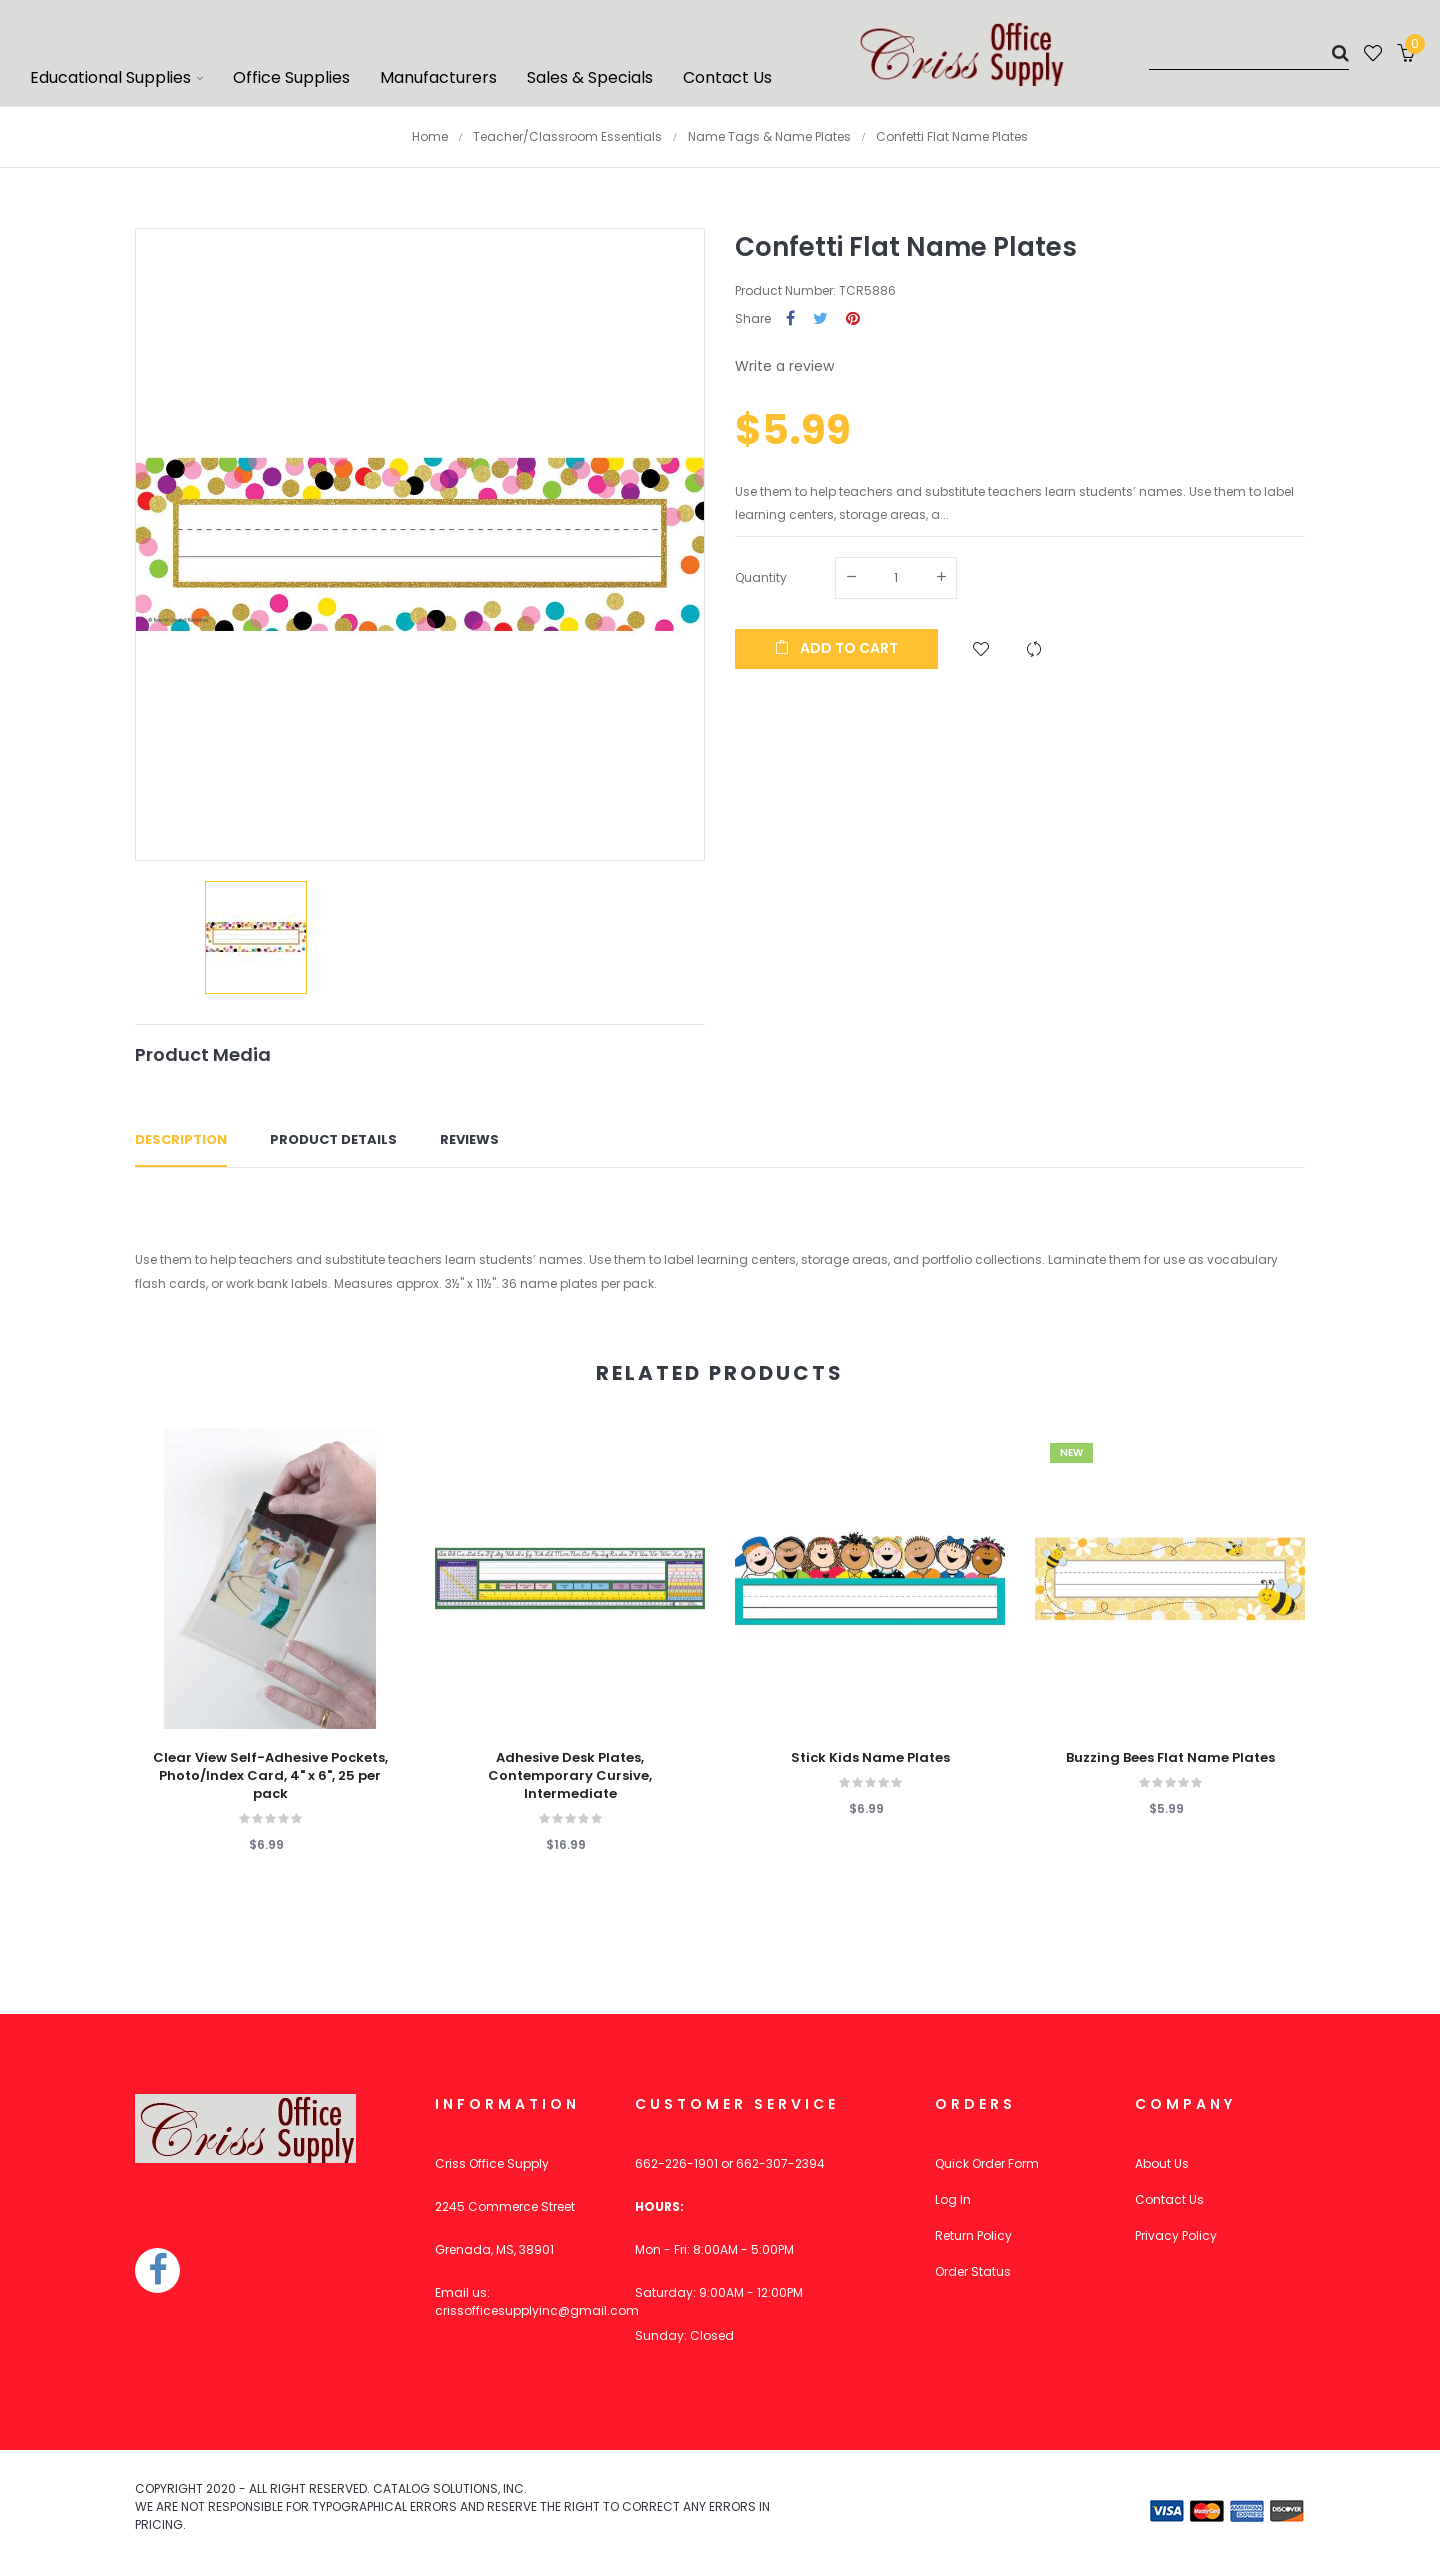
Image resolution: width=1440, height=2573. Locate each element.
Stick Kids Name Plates (870, 1758)
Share (790, 319)
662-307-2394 (780, 2163)
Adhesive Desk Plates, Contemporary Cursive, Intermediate (570, 1776)
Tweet (820, 319)
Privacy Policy (1176, 2235)
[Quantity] (896, 578)
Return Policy (973, 2235)
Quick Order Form (987, 2163)
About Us (1162, 2163)
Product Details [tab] (333, 1139)
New (1071, 1452)
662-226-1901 (676, 2163)
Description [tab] (181, 1139)
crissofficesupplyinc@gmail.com (537, 2310)
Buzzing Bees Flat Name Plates (1170, 1758)
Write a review (784, 366)
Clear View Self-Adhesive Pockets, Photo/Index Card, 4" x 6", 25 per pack (270, 1776)
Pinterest (853, 319)
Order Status (973, 2271)
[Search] (1249, 52)
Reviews (469, 1139)
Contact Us (1169, 2199)
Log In (953, 2199)
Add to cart (836, 648)
